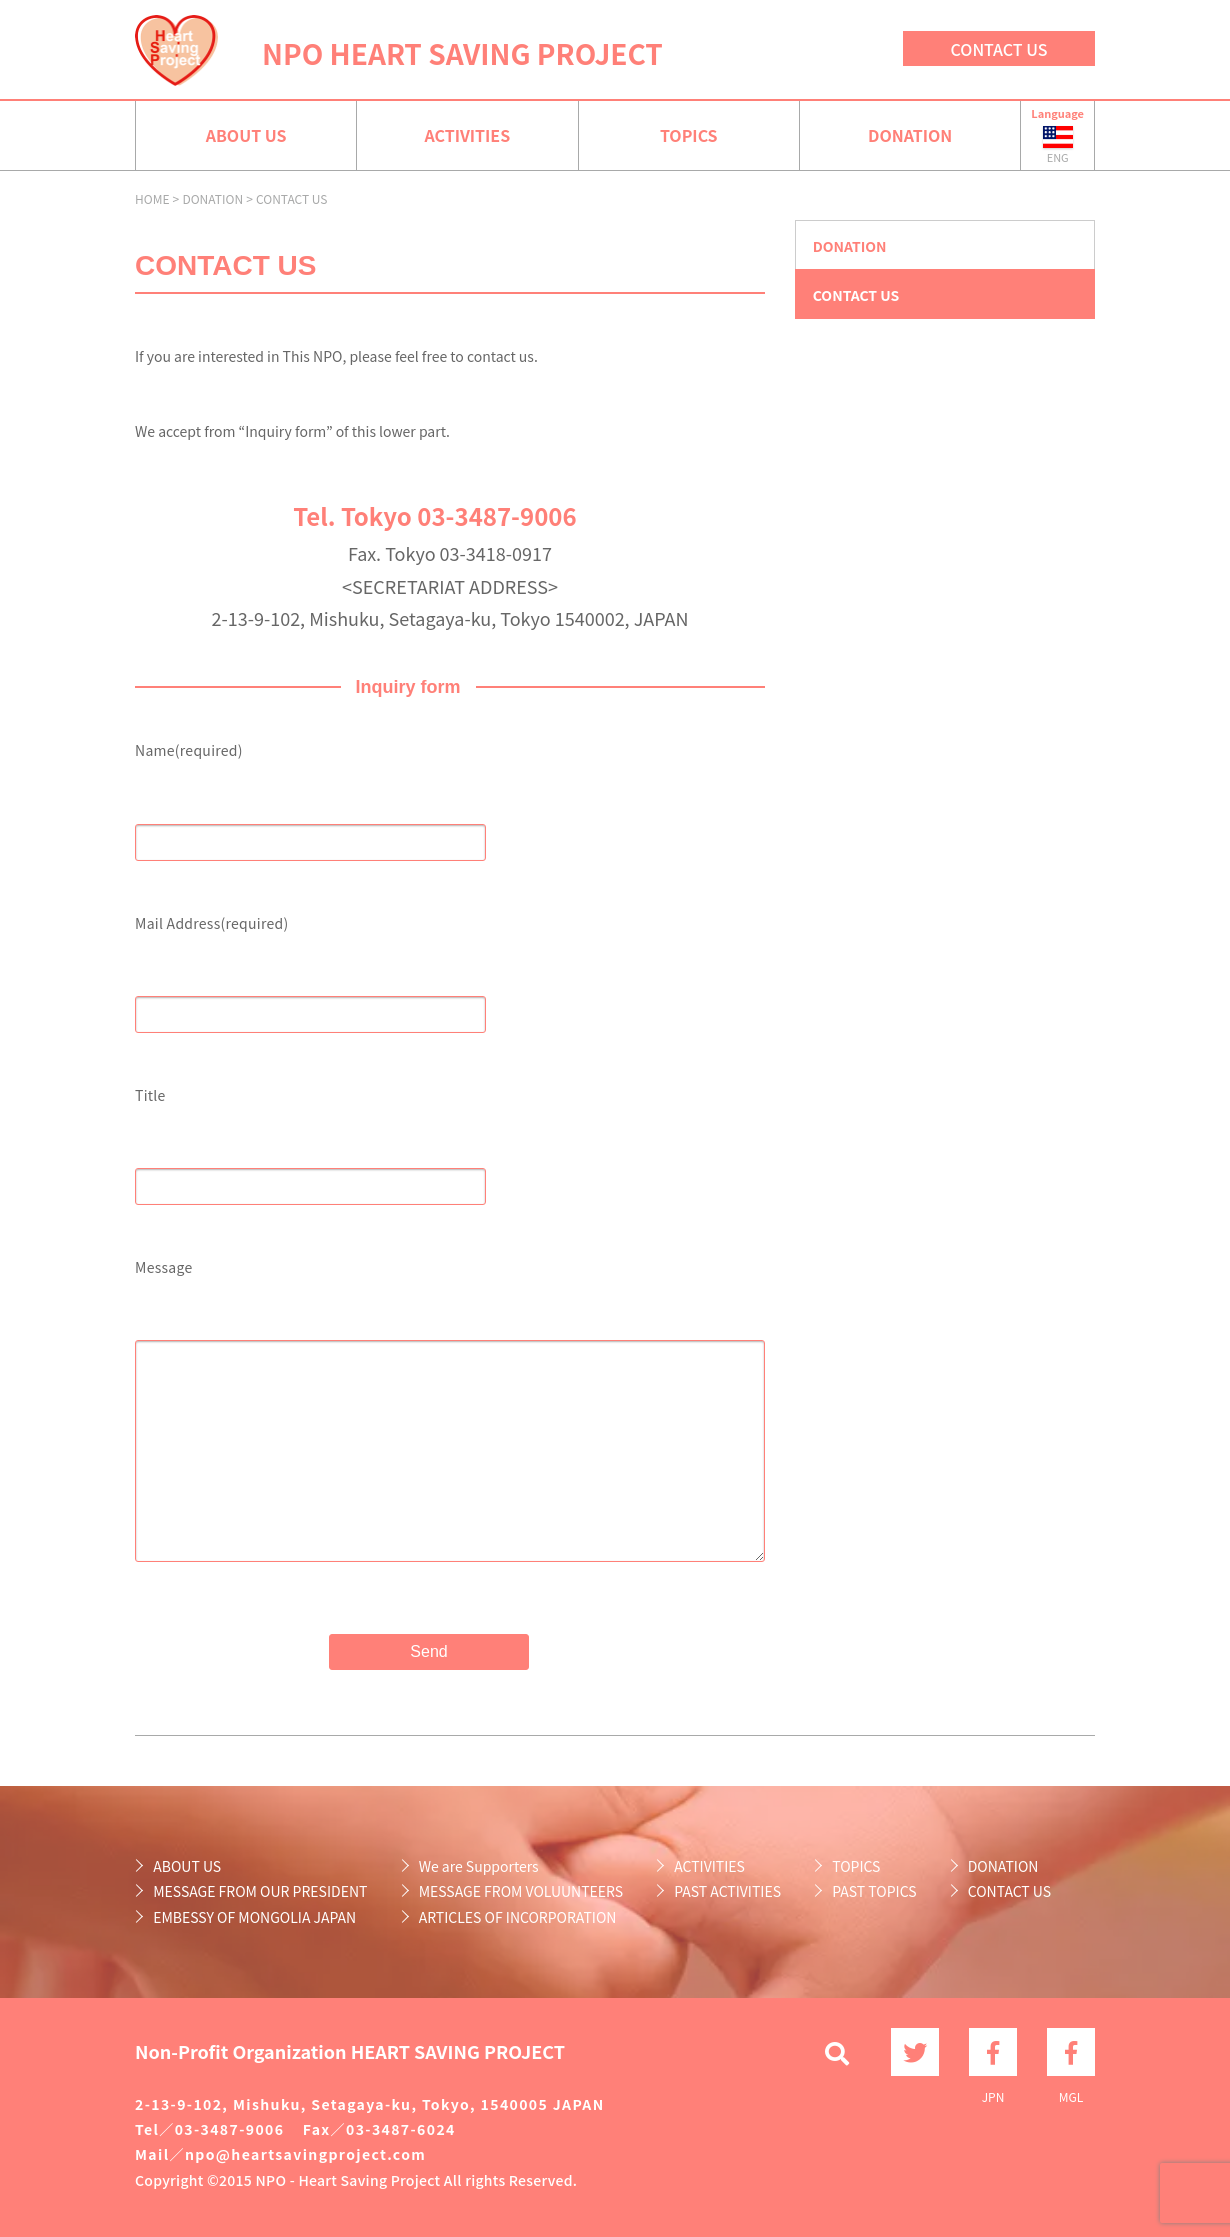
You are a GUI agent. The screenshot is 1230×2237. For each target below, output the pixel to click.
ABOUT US (246, 135)
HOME (152, 198)
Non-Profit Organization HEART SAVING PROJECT (350, 2051)
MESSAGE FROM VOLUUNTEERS (521, 1891)
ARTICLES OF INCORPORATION (518, 1917)
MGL (1071, 2052)
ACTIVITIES (467, 135)
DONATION (910, 135)
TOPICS (689, 135)
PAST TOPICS (874, 1891)
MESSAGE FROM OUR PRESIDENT (260, 1891)
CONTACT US (999, 49)
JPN (993, 2052)
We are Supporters (479, 1866)
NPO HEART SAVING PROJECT (462, 53)
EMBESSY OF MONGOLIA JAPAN (254, 1917)
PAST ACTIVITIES (727, 1891)
